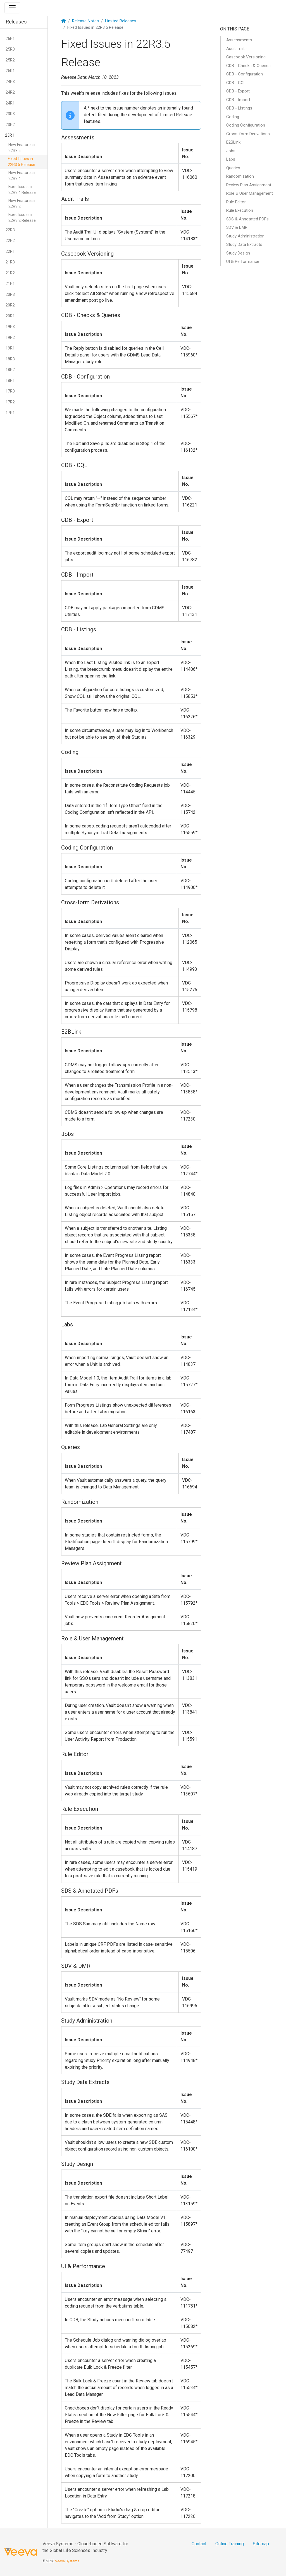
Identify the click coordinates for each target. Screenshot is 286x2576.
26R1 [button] (10, 38)
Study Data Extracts (244, 244)
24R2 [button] (10, 92)
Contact (199, 2543)
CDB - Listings (239, 108)
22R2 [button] (10, 240)
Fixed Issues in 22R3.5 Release (21, 161)
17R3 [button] (10, 391)
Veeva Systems (67, 2561)
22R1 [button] (10, 251)
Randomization (240, 176)
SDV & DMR (236, 227)
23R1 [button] (9, 135)
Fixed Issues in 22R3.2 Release (22, 217)
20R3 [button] (10, 294)
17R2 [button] (10, 402)
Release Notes (85, 20)
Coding (232, 116)
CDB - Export (238, 91)
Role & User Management (249, 193)
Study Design (238, 253)
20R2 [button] (10, 305)
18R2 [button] (10, 369)
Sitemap (261, 2543)
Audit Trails (236, 48)
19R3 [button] (10, 326)
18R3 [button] (10, 358)
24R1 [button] (10, 103)
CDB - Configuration (244, 74)
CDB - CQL (236, 82)
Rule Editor (236, 201)
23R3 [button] (10, 113)
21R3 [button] (10, 262)
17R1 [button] (10, 412)
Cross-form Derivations (248, 133)
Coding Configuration (245, 125)
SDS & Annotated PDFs (247, 219)
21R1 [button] (10, 283)
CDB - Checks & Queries (248, 65)
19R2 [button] (10, 337)
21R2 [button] (10, 272)
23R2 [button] (10, 124)
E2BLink (233, 142)
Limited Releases (120, 20)
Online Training (229, 2543)
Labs (230, 159)
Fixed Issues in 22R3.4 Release (22, 189)
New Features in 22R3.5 (22, 147)
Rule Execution (239, 210)
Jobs (230, 150)
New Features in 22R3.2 (22, 203)
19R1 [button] (10, 348)
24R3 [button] (10, 81)
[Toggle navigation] (12, 7)
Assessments (239, 39)
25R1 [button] (10, 70)
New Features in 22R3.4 (22, 175)
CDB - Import (238, 99)
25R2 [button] (10, 60)
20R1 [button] (10, 315)
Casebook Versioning (246, 57)
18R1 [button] (10, 380)
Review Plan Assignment (248, 184)
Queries (233, 167)
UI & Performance (242, 261)
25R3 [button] (10, 49)
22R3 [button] (10, 229)
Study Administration (245, 236)
